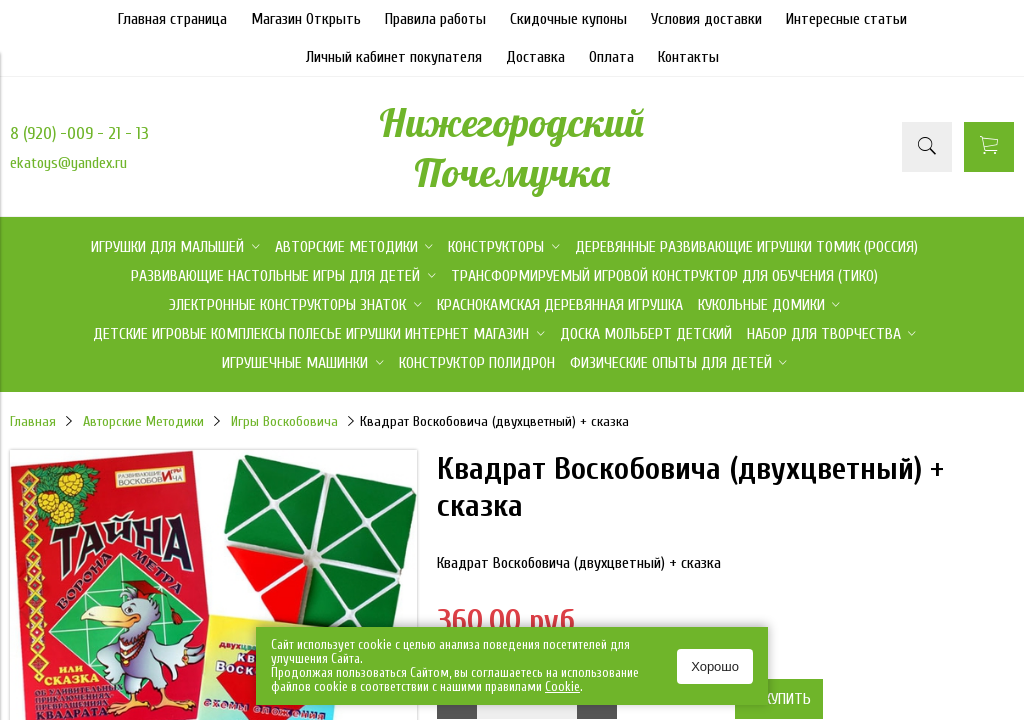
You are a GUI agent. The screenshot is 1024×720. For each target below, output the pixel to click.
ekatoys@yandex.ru (68, 163)
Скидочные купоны (568, 19)
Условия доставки (706, 19)
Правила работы (435, 19)
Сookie (562, 686)
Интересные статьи (846, 19)
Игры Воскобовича (284, 421)
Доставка (535, 57)
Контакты (688, 57)
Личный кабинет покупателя (394, 57)
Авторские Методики (143, 421)
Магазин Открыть (306, 19)
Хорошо (715, 666)
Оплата (611, 57)
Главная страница (172, 19)
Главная (33, 421)
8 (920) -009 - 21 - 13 (79, 133)
